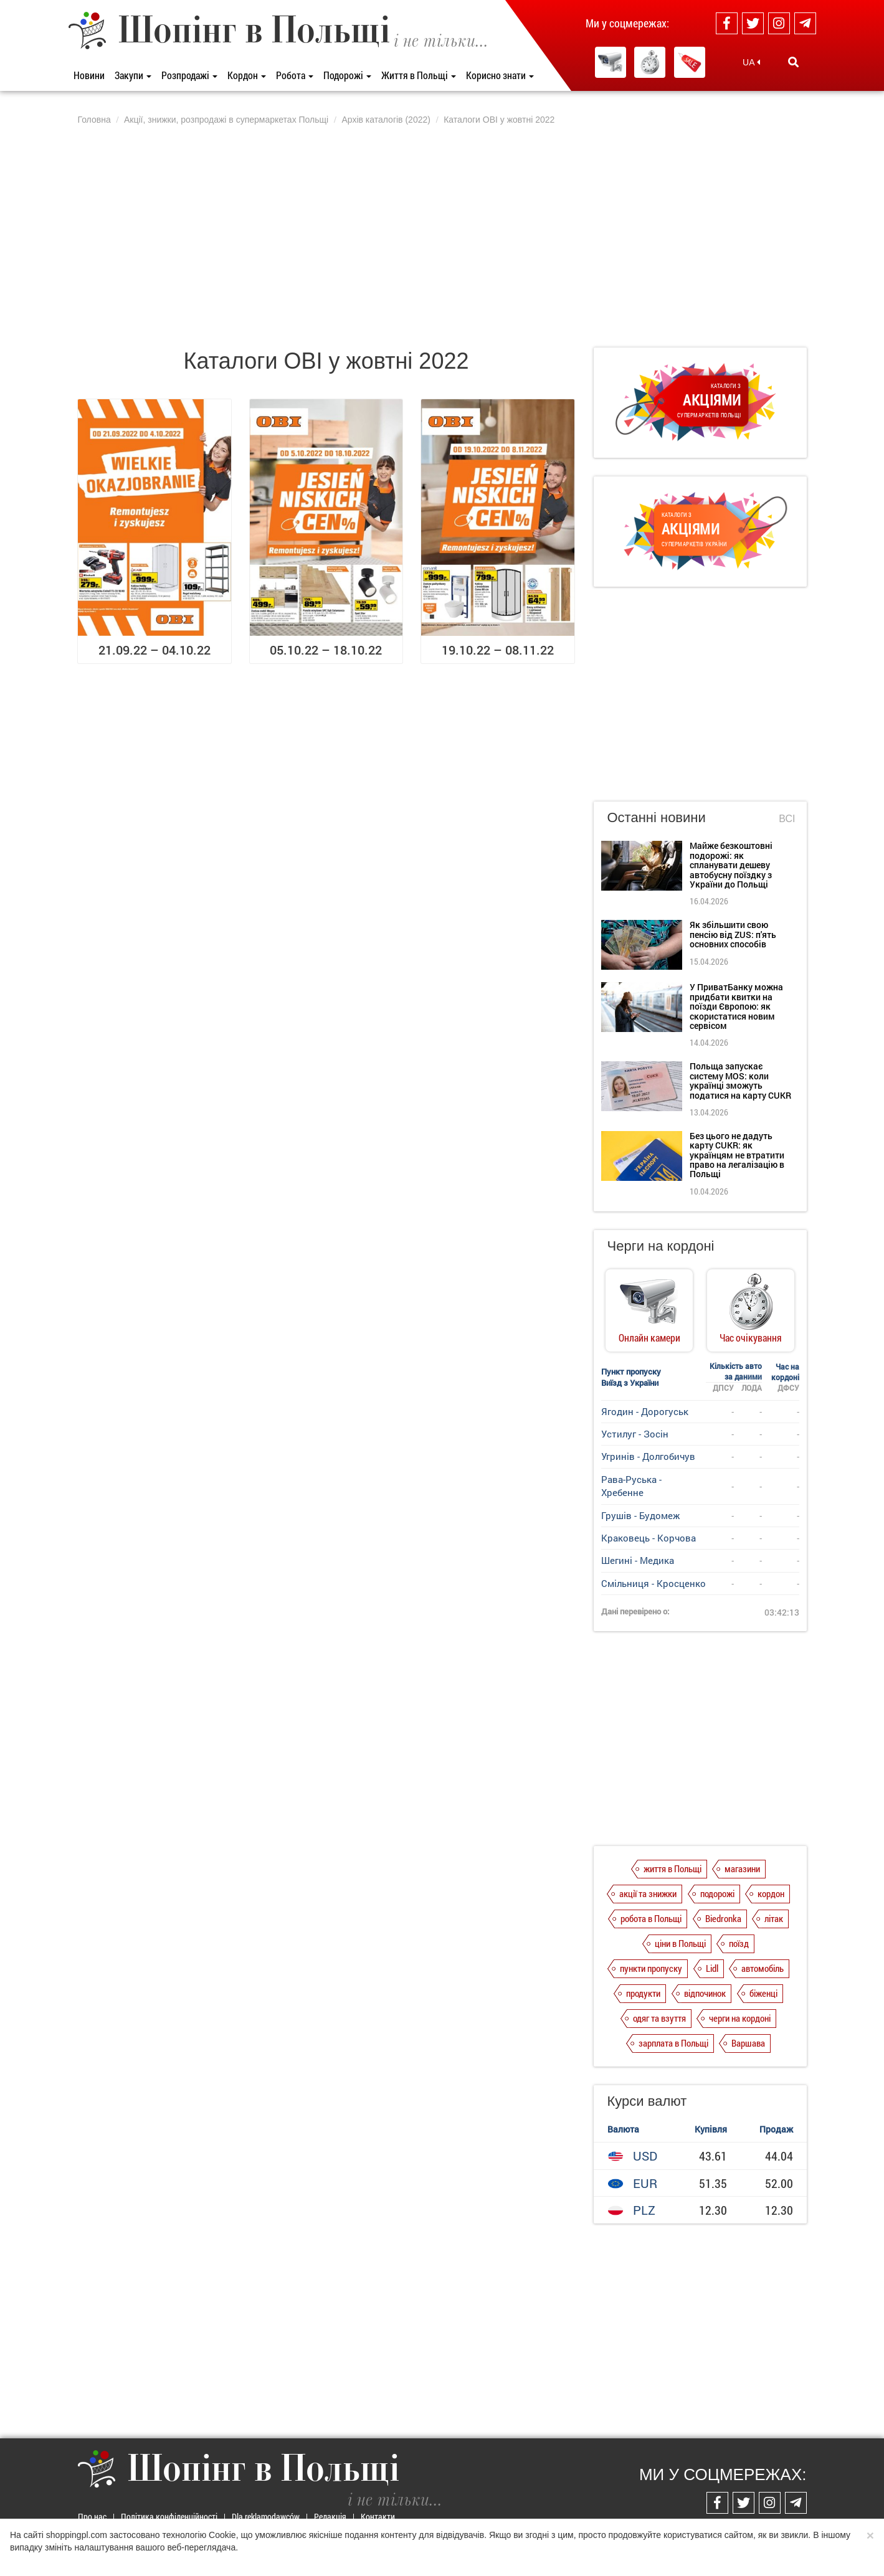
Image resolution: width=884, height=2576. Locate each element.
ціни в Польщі (680, 1943)
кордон (771, 1893)
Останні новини (656, 817)
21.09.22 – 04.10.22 (154, 650)
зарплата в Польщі (673, 2043)
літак (773, 1918)
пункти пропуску (651, 1968)
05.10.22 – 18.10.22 (326, 650)
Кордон (246, 75)
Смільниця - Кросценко (653, 1583)
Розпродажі (189, 75)
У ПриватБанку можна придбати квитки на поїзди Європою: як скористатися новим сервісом (736, 1006)
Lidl (712, 1968)
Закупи (133, 75)
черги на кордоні (740, 2018)
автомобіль (762, 1968)
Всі (787, 818)
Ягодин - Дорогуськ (644, 1411)
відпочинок (705, 1993)
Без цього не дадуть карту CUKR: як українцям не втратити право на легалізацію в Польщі (737, 1155)
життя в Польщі (672, 1868)
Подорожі (347, 75)
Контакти (378, 2516)
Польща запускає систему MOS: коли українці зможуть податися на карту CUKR (740, 1080)
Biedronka (723, 1918)
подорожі (717, 1893)
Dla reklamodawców (266, 2516)
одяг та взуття (659, 2018)
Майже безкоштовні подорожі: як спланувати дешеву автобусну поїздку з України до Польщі (731, 865)
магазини (742, 1868)
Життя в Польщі (418, 75)
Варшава (748, 2043)
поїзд (739, 1943)
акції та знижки (648, 1893)
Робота (294, 75)
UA (751, 62)
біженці (763, 1993)
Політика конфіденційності (169, 2516)
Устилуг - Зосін (634, 1434)
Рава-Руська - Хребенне (631, 1486)
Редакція (330, 2516)
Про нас (92, 2516)
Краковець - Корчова (648, 1538)
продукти (643, 1993)
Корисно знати (500, 75)
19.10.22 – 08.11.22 (498, 650)
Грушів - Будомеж (640, 1515)
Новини (89, 75)
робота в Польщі (651, 1918)
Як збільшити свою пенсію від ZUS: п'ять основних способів (733, 934)
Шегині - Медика (637, 1560)
